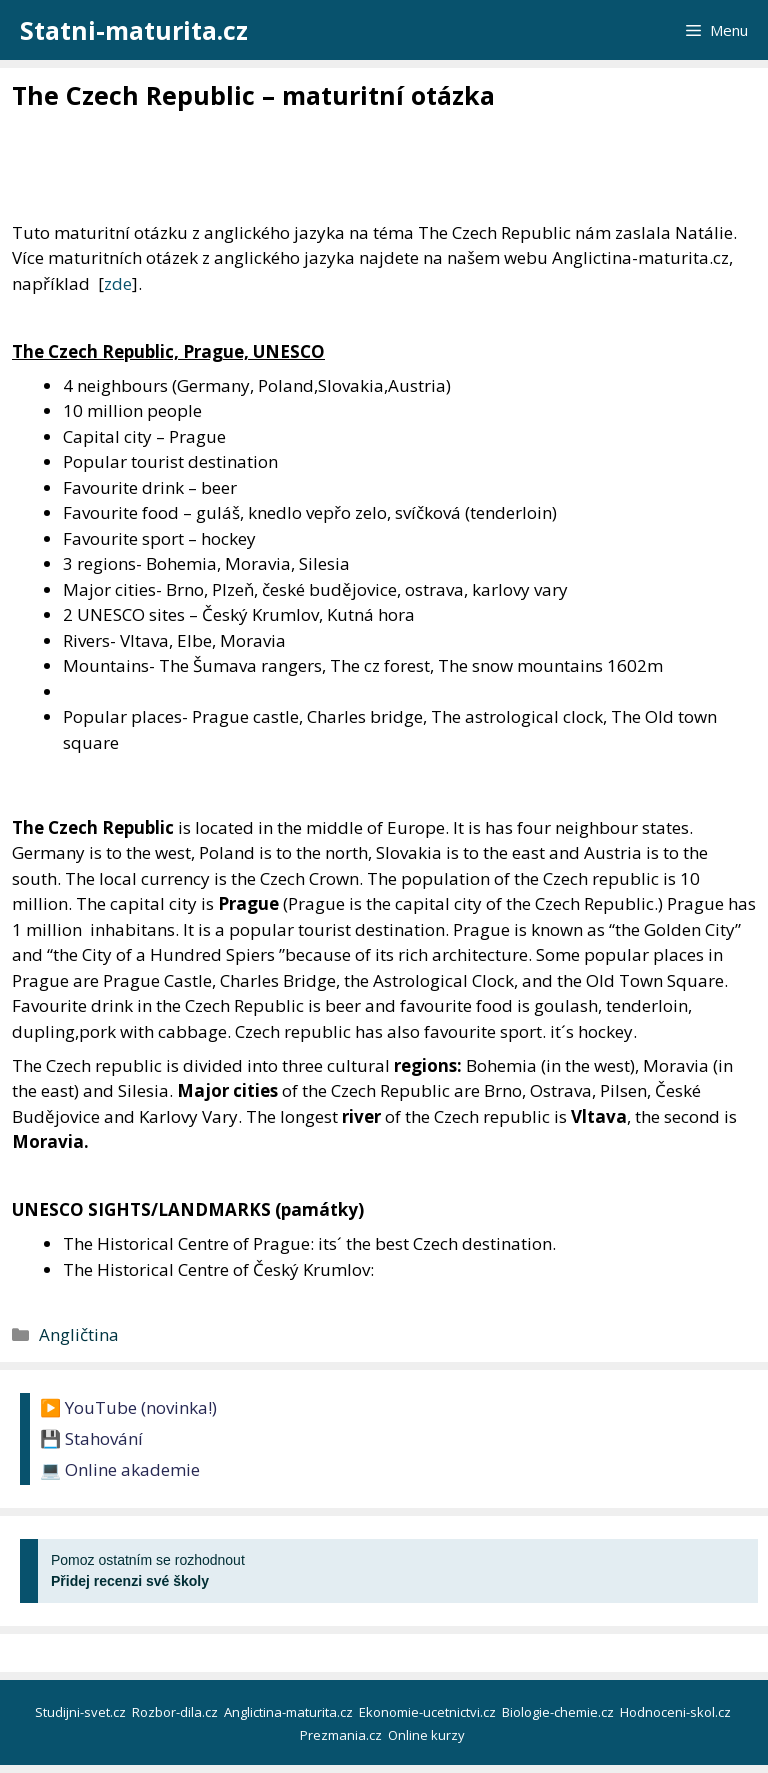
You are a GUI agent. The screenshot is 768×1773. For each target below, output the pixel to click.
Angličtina (79, 1334)
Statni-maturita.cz (134, 30)
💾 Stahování (91, 1438)
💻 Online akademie (120, 1469)
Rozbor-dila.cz (176, 1712)
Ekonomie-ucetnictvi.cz (429, 1712)
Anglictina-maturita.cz (290, 1712)
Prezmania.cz (342, 1735)
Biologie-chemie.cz (559, 1712)
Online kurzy (428, 1735)
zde (118, 283)
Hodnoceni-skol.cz (677, 1712)
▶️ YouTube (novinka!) (128, 1407)
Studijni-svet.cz (82, 1712)
